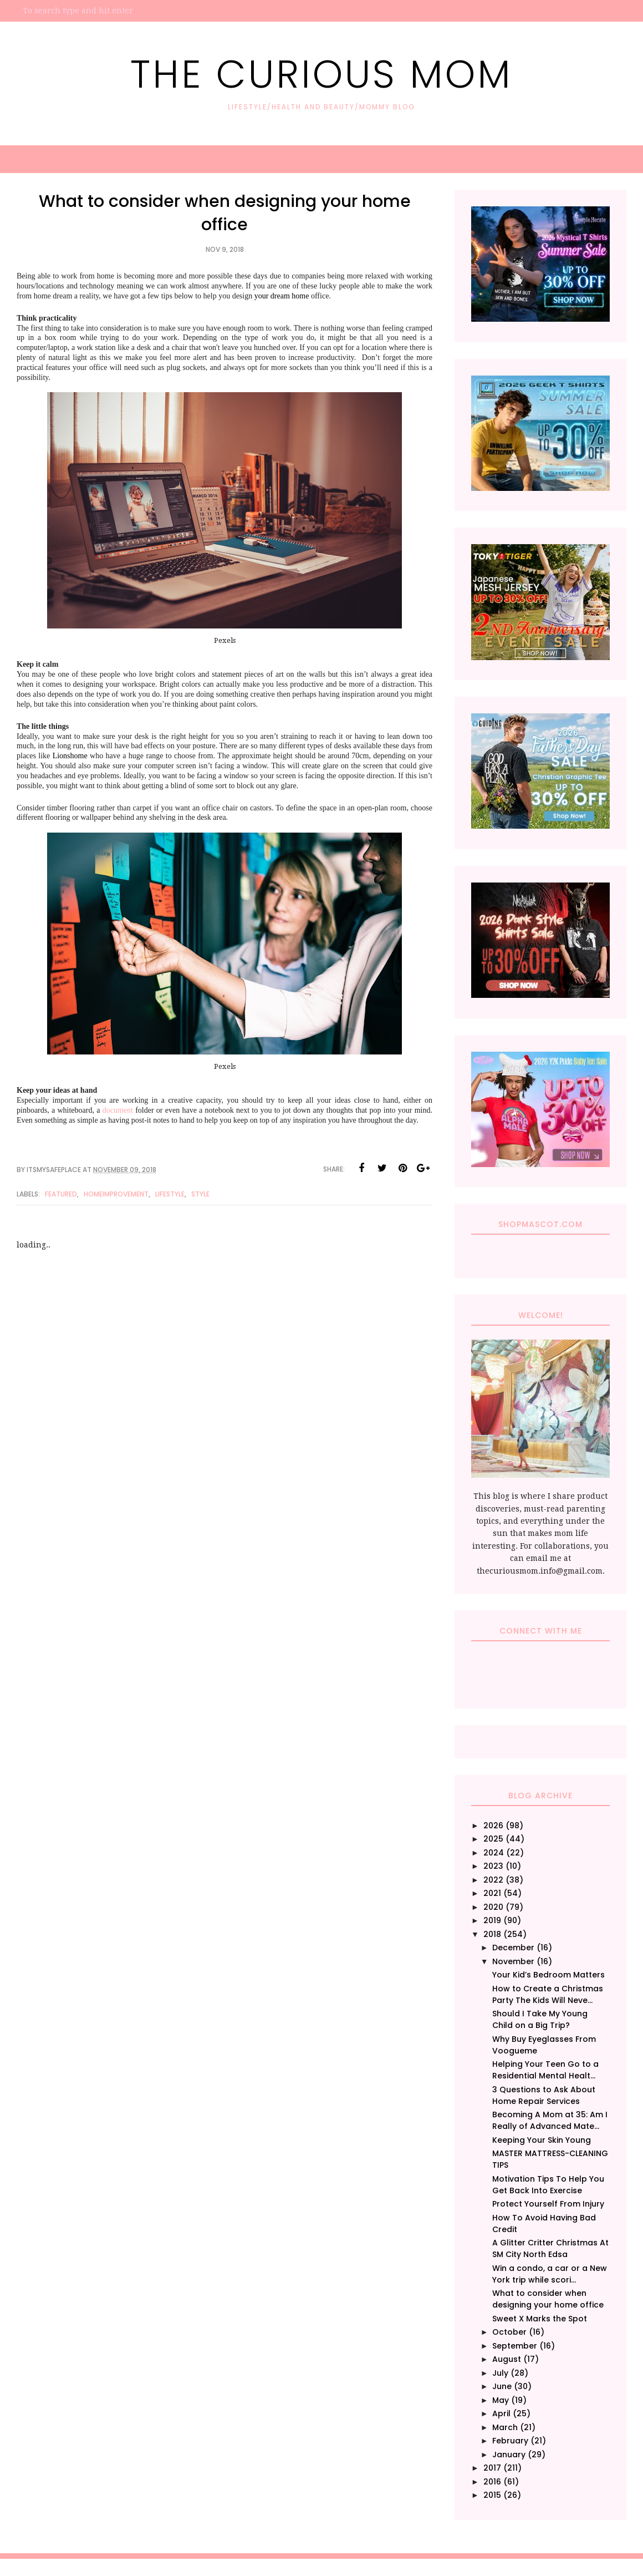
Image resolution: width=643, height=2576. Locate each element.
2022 (493, 1879)
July (500, 2373)
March (505, 2427)
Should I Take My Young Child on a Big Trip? (540, 2019)
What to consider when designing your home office (548, 2299)
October (509, 2331)
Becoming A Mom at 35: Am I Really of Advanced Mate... (550, 2120)
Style (200, 1194)
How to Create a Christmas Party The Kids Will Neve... (547, 1994)
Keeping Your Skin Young (541, 2140)
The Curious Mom (321, 74)
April (501, 2413)
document (119, 1110)
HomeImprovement (116, 1194)
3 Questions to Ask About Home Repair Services (543, 2095)
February (510, 2440)
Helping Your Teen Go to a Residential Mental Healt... (545, 2069)
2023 (493, 1866)
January (508, 2454)
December (513, 1947)
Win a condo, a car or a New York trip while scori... (549, 2274)
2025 (493, 1838)
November (513, 1961)
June (502, 2386)
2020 (493, 1907)
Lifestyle (170, 1194)
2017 (492, 2467)
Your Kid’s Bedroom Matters (548, 1974)
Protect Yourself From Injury (548, 2203)
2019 (492, 1920)
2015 (492, 2495)
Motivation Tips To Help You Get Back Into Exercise (548, 2184)
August (506, 2359)
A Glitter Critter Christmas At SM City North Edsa (550, 2248)
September (514, 2345)
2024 (493, 1852)
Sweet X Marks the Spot (539, 2318)
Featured (61, 1194)
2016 (492, 2481)
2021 (492, 1893)
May (500, 2400)
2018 (492, 1934)
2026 (493, 1825)
